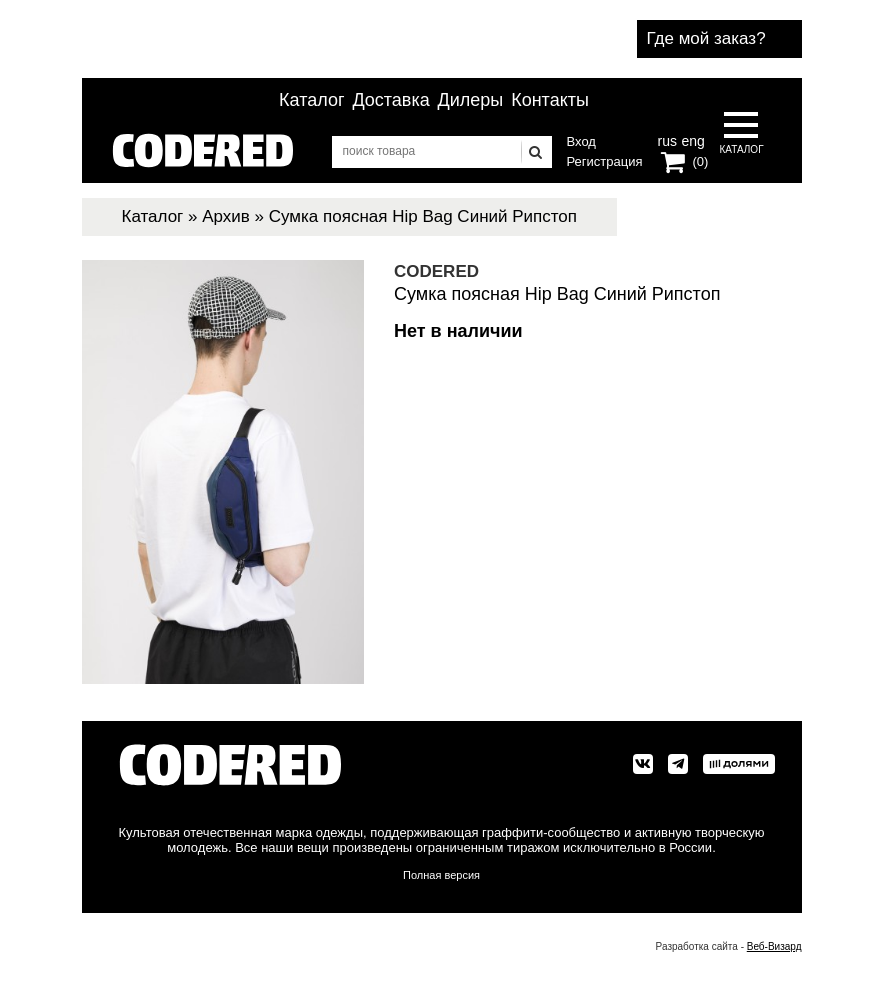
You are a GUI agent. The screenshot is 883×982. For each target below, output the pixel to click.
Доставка (390, 100)
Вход (581, 141)
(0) (701, 161)
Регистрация (605, 161)
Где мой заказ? (706, 38)
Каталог (311, 100)
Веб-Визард (774, 946)
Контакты (550, 100)
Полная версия (441, 875)
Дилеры (471, 100)
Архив (226, 216)
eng (691, 139)
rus (667, 139)
